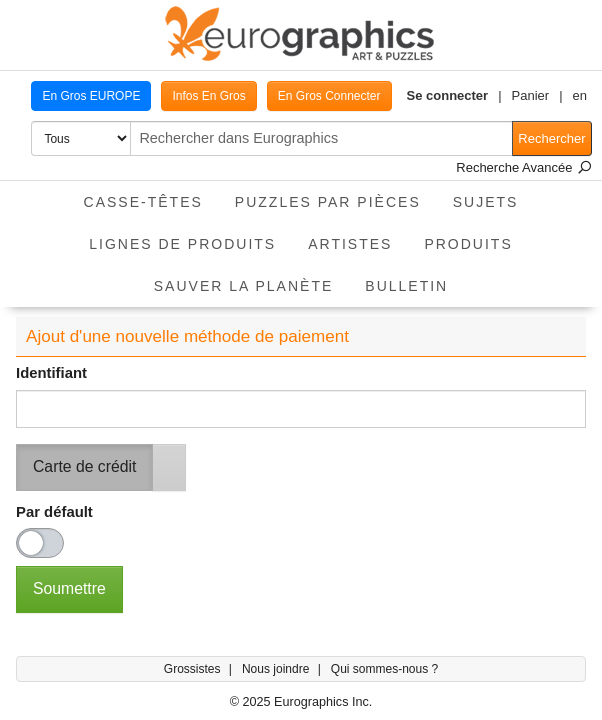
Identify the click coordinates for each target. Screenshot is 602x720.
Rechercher (551, 138)
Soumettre (69, 588)
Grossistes (194, 669)
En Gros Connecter (329, 96)
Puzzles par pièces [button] (328, 202)
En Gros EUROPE (91, 96)
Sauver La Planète (244, 286)
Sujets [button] (486, 202)
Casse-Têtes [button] (143, 202)
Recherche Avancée (524, 167)
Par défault (54, 512)
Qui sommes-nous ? (384, 669)
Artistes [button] (350, 244)
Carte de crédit (84, 466)
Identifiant (51, 373)
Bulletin (406, 286)
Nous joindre (277, 669)
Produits (468, 244)
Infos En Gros (208, 96)
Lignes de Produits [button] (182, 244)
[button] (454, 96)
